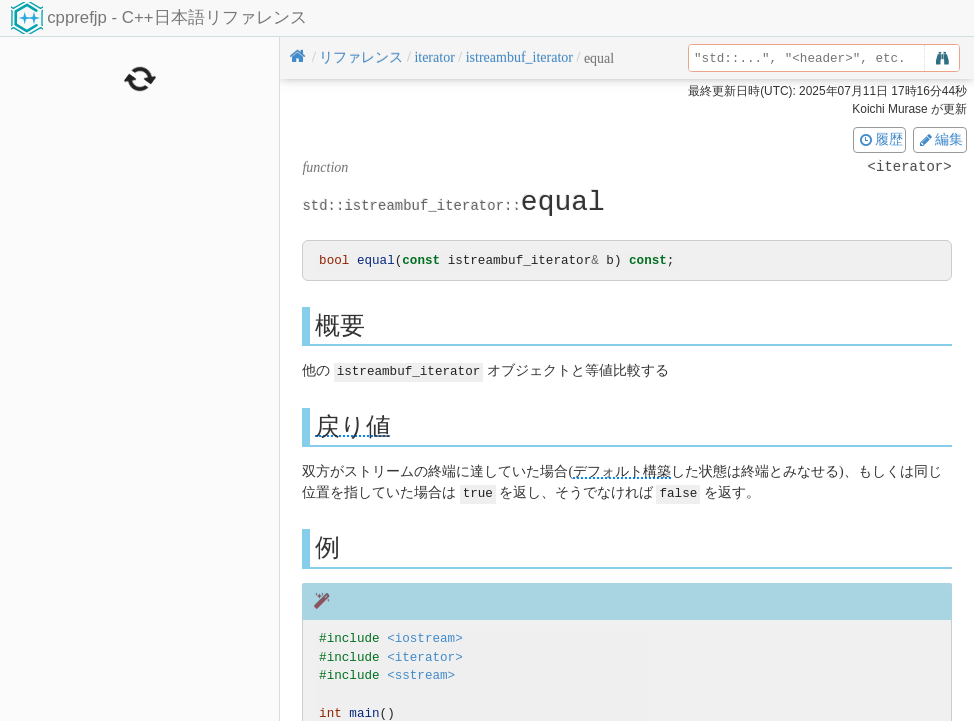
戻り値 (353, 426)
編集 (940, 139)
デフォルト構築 (622, 471)
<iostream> (425, 637)
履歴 (880, 139)
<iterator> (425, 656)
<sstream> (421, 675)
